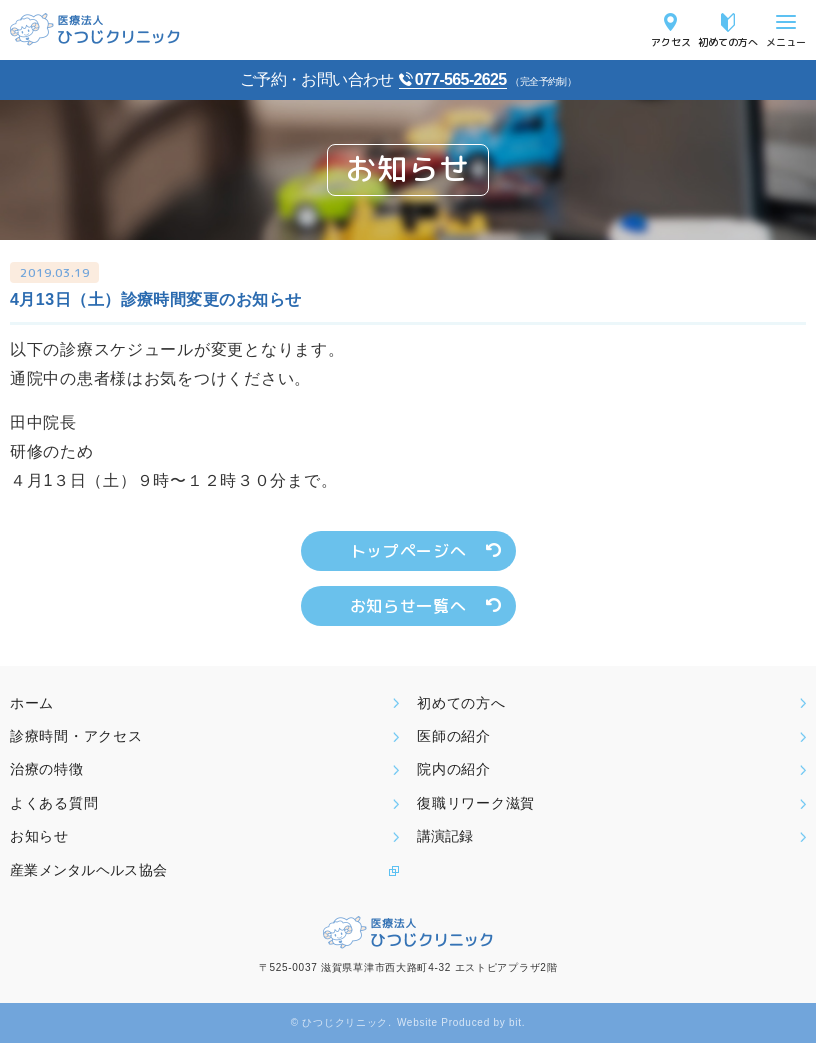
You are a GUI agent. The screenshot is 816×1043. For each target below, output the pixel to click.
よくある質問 (54, 803)
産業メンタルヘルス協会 (88, 870)
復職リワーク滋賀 (476, 803)
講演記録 (445, 836)
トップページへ (408, 551)
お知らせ (39, 836)
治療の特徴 (47, 769)
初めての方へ (728, 41)
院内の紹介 (454, 769)
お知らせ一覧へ (408, 606)
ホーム (32, 703)
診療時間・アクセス (76, 736)
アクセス (671, 41)
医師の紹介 (454, 736)
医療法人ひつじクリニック (95, 29)
